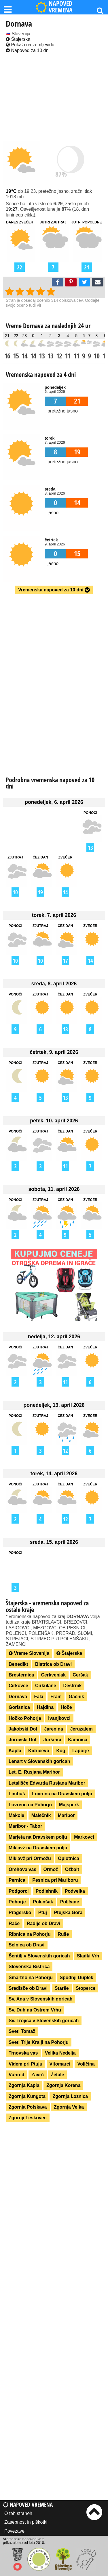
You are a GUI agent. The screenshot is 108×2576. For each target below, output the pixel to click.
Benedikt (18, 1664)
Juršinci (52, 1739)
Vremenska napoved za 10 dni (54, 589)
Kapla (15, 1750)
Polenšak (43, 1901)
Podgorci (19, 1891)
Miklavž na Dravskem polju (38, 1847)
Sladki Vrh (88, 1955)
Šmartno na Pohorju (31, 1977)
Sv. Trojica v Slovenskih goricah (44, 2020)
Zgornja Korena (63, 2085)
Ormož (50, 1869)
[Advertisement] (54, 98)
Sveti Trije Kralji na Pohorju (39, 2042)
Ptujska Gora (68, 1912)
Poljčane (69, 1901)
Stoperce (85, 1988)
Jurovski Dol (22, 1739)
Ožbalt (72, 1869)
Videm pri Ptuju (25, 2063)
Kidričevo (38, 1750)
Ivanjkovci (59, 1718)
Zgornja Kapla (24, 2085)
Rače (14, 1923)
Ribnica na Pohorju (30, 1934)
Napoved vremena (28, 2504)
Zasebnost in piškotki (25, 2522)
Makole (16, 1815)
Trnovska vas (23, 2053)
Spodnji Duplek (76, 1977)
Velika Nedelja (60, 2053)
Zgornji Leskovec (28, 2117)
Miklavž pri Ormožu (30, 1858)
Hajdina (45, 1707)
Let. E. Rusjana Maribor (34, 1772)
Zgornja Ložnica (70, 2096)
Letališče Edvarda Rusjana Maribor (47, 1783)
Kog (60, 1750)
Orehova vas (22, 1869)
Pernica (17, 1880)
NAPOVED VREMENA (54, 7)
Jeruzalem (81, 1728)
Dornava (18, 1696)
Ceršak (80, 1674)
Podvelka (75, 1891)
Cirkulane (45, 1685)
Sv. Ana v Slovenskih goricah (40, 1998)
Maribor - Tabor (25, 1826)
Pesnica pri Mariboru (55, 1880)
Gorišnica (19, 1707)
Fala (38, 1696)
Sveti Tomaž (22, 2031)
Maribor (66, 1815)
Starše (62, 1988)
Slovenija (18, 33)
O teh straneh (18, 2513)
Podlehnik (47, 1891)
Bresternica (21, 1674)
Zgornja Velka (69, 2107)
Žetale (57, 2074)
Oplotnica (68, 1858)
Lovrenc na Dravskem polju (62, 1793)
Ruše (63, 1934)
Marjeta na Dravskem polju (38, 1837)
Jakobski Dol (23, 1728)
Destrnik (72, 1685)
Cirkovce (18, 1685)
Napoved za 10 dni (28, 50)
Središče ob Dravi (28, 1988)
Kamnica (77, 1739)
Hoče (66, 1707)
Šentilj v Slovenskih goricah (39, 1955)
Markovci (84, 1837)
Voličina (86, 2063)
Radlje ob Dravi (43, 1923)
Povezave (14, 2531)
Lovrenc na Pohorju (30, 1804)
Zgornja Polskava (28, 2107)
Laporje (80, 1750)
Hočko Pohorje (25, 1718)
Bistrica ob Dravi (53, 1664)
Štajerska (18, 39)
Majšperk (69, 1804)
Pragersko (20, 1912)
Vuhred (16, 2074)
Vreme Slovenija (29, 1653)
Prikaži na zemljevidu (30, 44)
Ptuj (42, 1912)
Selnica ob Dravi (27, 1944)
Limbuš (17, 1793)
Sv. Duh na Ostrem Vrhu (35, 2009)
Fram (56, 1696)
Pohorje (17, 1901)
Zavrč (37, 2074)
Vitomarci (60, 2063)
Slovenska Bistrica (29, 1966)
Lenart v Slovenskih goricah (39, 1761)
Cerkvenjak (53, 1674)
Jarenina (53, 1728)
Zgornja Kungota (27, 2096)
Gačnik (76, 1696)
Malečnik (41, 1815)
